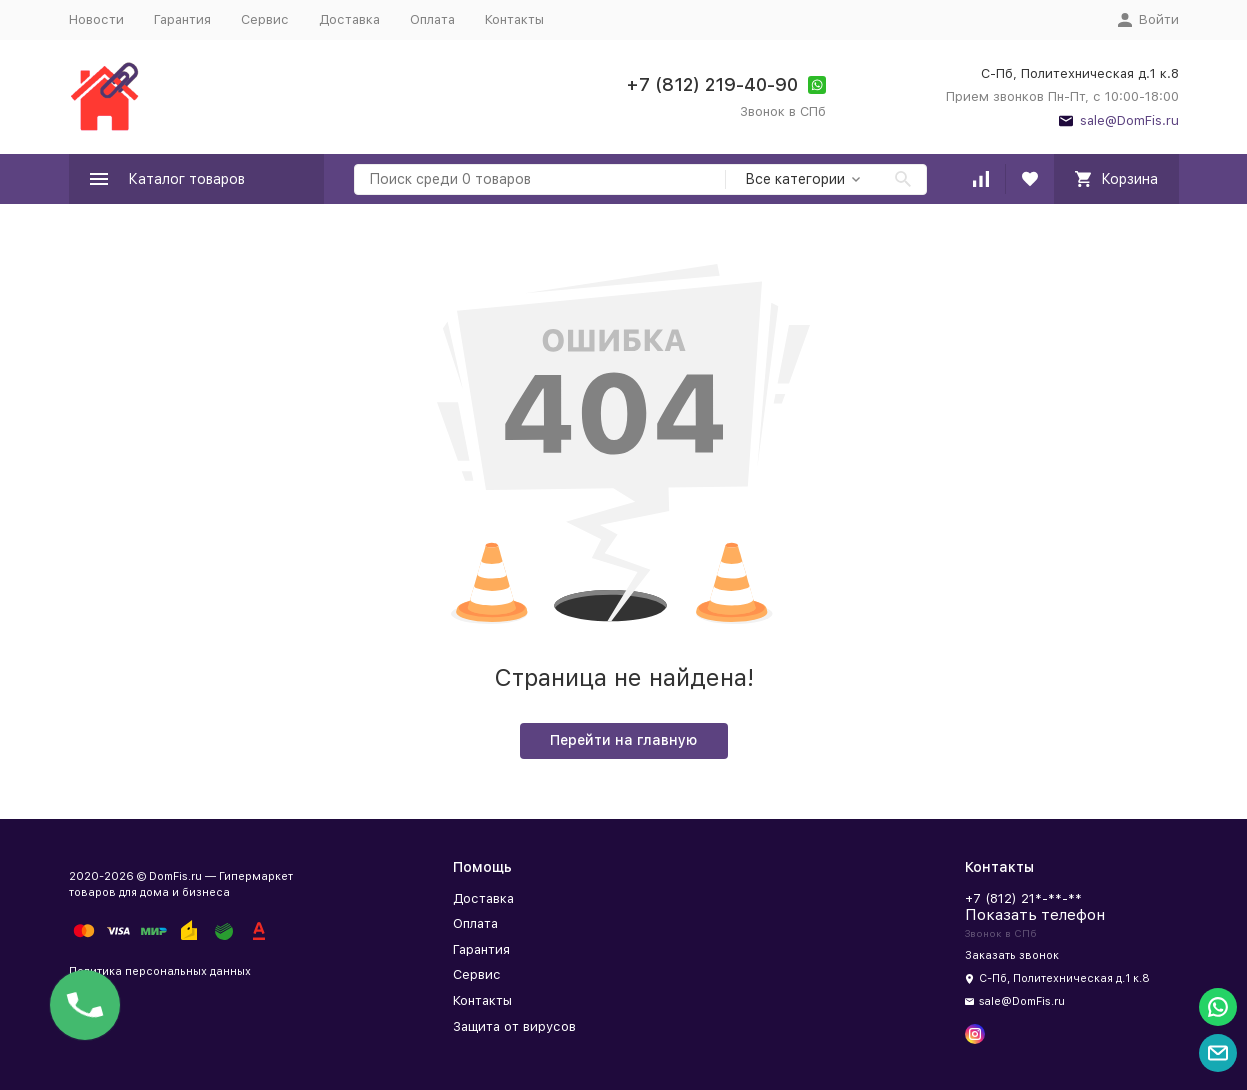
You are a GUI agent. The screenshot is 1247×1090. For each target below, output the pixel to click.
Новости (96, 19)
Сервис (265, 19)
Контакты (514, 19)
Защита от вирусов (514, 1026)
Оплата (432, 19)
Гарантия (182, 19)
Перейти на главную (623, 740)
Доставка (349, 19)
